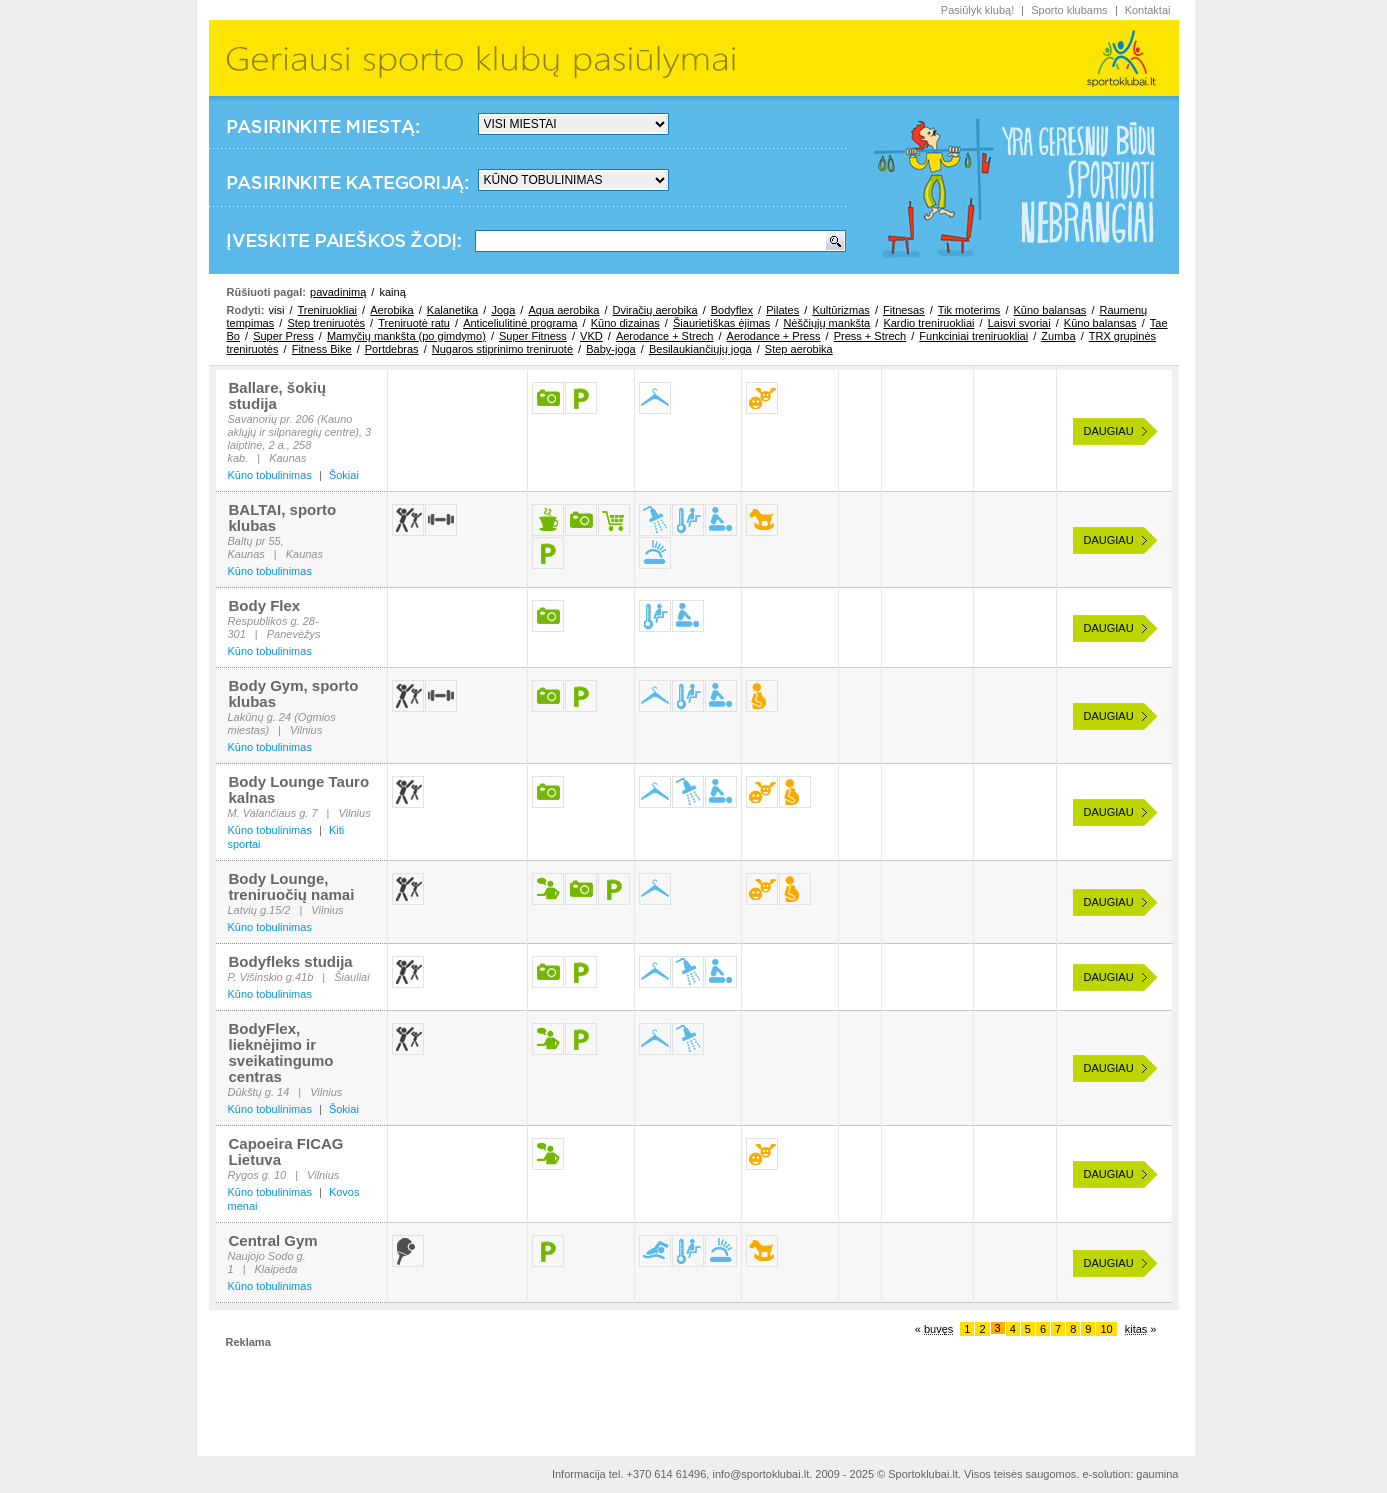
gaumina (1157, 1474)
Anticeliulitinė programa (520, 323)
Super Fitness (533, 336)
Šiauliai (351, 977)
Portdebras (392, 349)
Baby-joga (611, 349)
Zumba (1058, 336)
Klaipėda (275, 1269)
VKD (591, 336)
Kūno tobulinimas (270, 475)
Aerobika (391, 310)
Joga (503, 310)
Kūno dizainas (625, 323)
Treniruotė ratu (414, 323)
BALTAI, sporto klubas (283, 517)
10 (1106, 1329)
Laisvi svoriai (1019, 323)
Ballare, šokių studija (278, 395)
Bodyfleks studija (291, 961)
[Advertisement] (694, 1394)
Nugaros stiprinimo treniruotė (502, 349)
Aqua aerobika (563, 310)
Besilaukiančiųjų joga (700, 349)
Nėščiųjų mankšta (826, 323)
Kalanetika (452, 310)
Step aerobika (799, 349)
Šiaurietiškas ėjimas (721, 323)
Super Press (283, 336)
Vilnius (306, 730)
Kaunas (287, 458)
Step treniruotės (326, 323)
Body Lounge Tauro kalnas (299, 789)
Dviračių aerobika (655, 310)
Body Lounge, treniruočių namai (292, 886)
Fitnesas (904, 310)
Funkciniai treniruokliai (973, 336)
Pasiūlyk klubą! (977, 10)
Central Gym (273, 1240)
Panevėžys (294, 634)
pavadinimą (338, 292)
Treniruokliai (328, 310)
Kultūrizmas (840, 310)
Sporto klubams (1069, 10)
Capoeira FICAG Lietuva (286, 1151)
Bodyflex (732, 310)
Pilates (782, 310)
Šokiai (344, 475)
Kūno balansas (1050, 310)
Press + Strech (870, 336)
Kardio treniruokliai (928, 323)
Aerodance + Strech (665, 336)
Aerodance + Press (774, 336)
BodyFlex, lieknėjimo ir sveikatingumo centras (281, 1052)
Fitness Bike (322, 349)
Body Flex (265, 605)
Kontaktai (1148, 10)
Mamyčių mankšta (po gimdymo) (406, 336)
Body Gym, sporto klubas (294, 693)
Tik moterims (969, 310)
